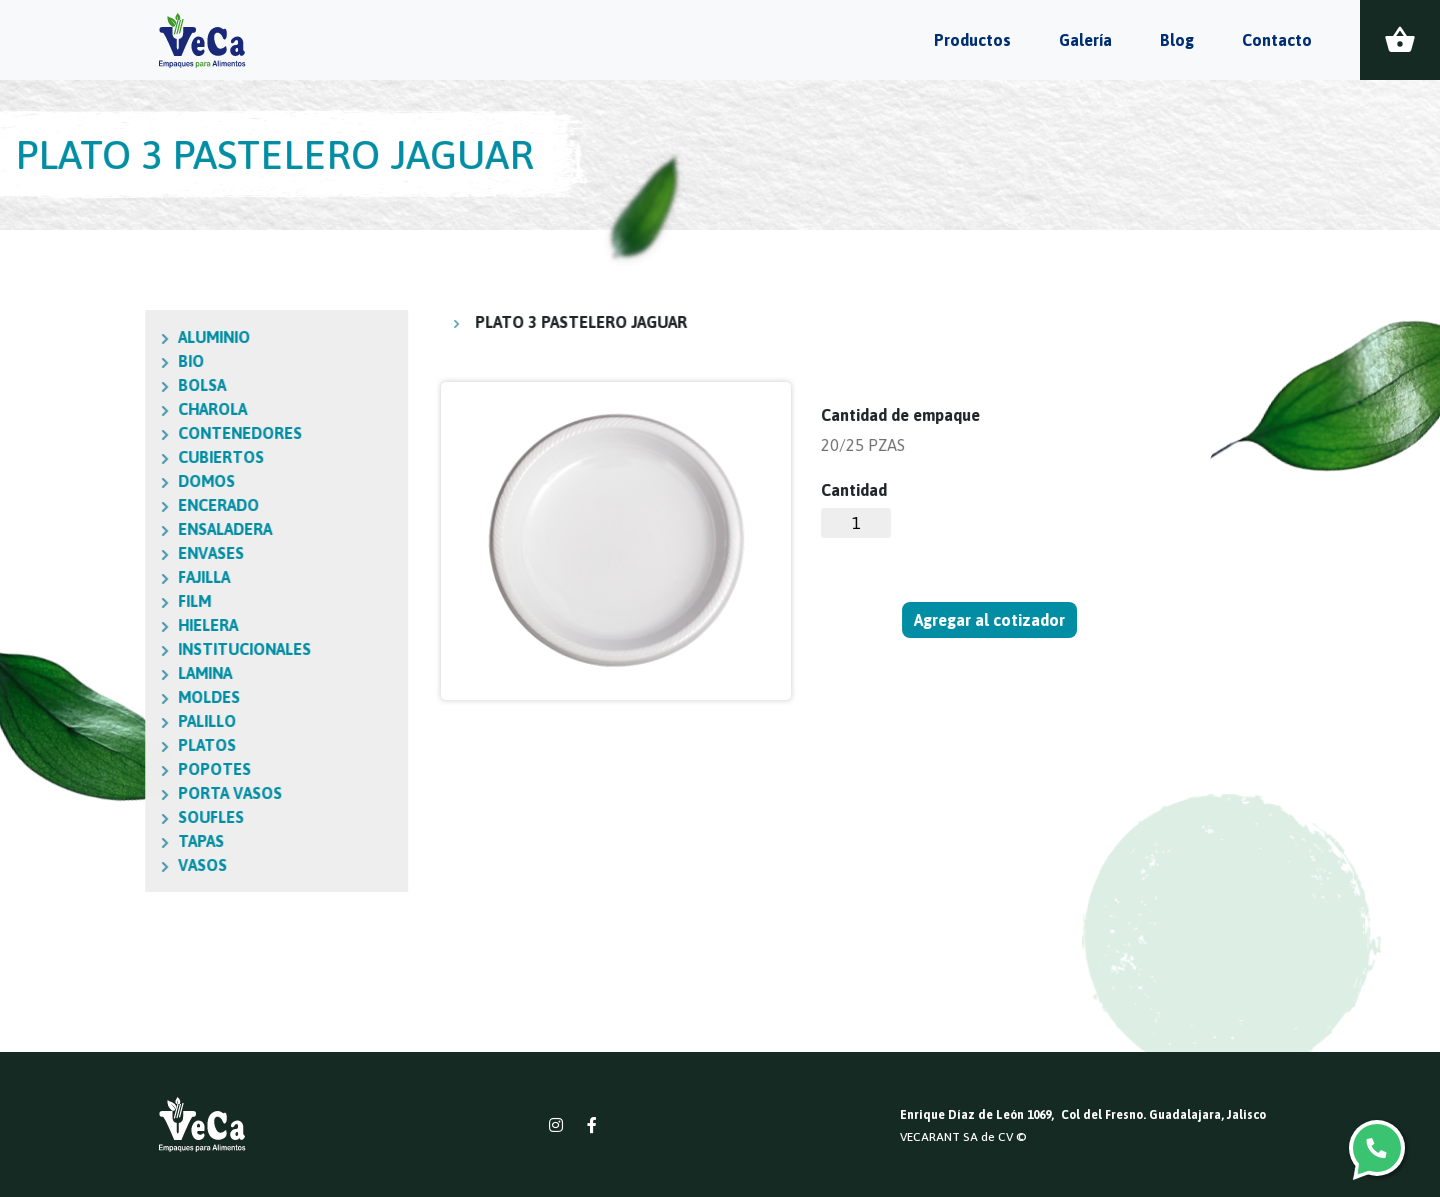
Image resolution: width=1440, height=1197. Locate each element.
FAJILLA (64, 577)
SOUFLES (71, 817)
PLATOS (67, 745)
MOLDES (69, 697)
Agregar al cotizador (991, 620)
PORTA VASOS (90, 793)
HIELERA (68, 625)
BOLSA (62, 385)
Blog (1177, 40)
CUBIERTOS (81, 457)
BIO (51, 361)
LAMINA (65, 673)
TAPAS (61, 841)
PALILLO (67, 721)
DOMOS (66, 481)
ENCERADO (78, 505)
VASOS (62, 865)
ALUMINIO (74, 337)
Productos (972, 40)
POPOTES (74, 769)
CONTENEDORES (100, 433)
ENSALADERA (85, 529)
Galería (1085, 40)
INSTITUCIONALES (104, 649)
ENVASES (71, 553)
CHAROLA (72, 409)
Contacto (1277, 40)
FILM (54, 601)
